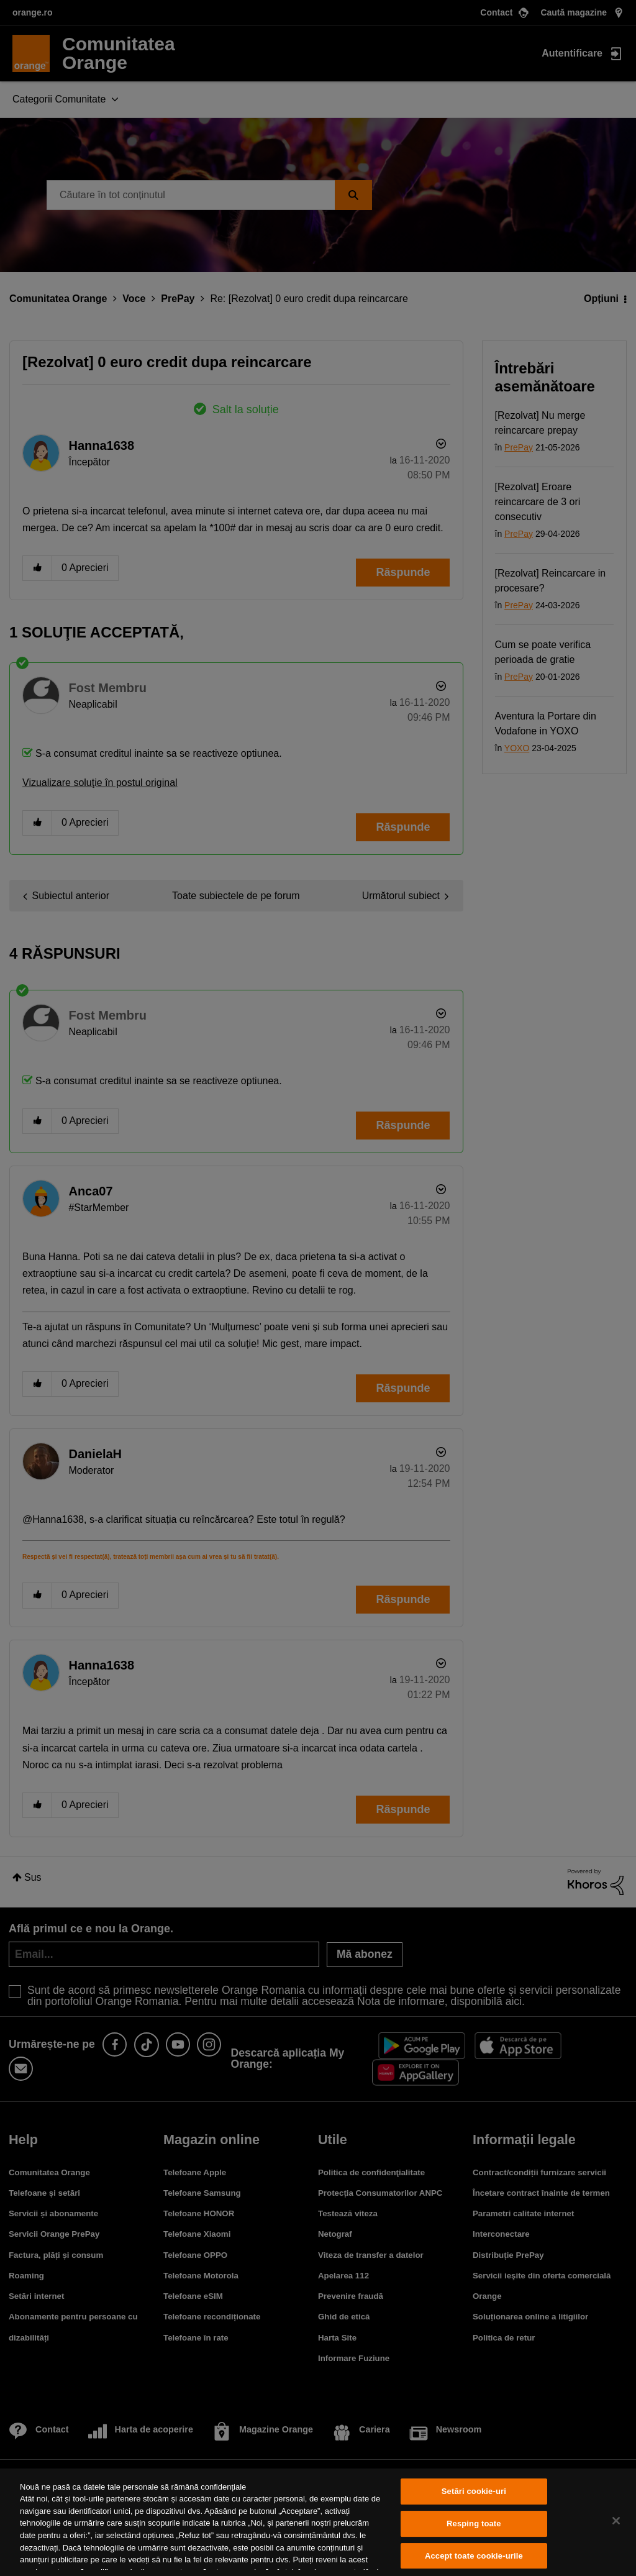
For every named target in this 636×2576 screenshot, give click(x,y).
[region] (318, 2522)
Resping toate (474, 2523)
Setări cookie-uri (474, 2491)
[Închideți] (616, 2520)
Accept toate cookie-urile (474, 2555)
